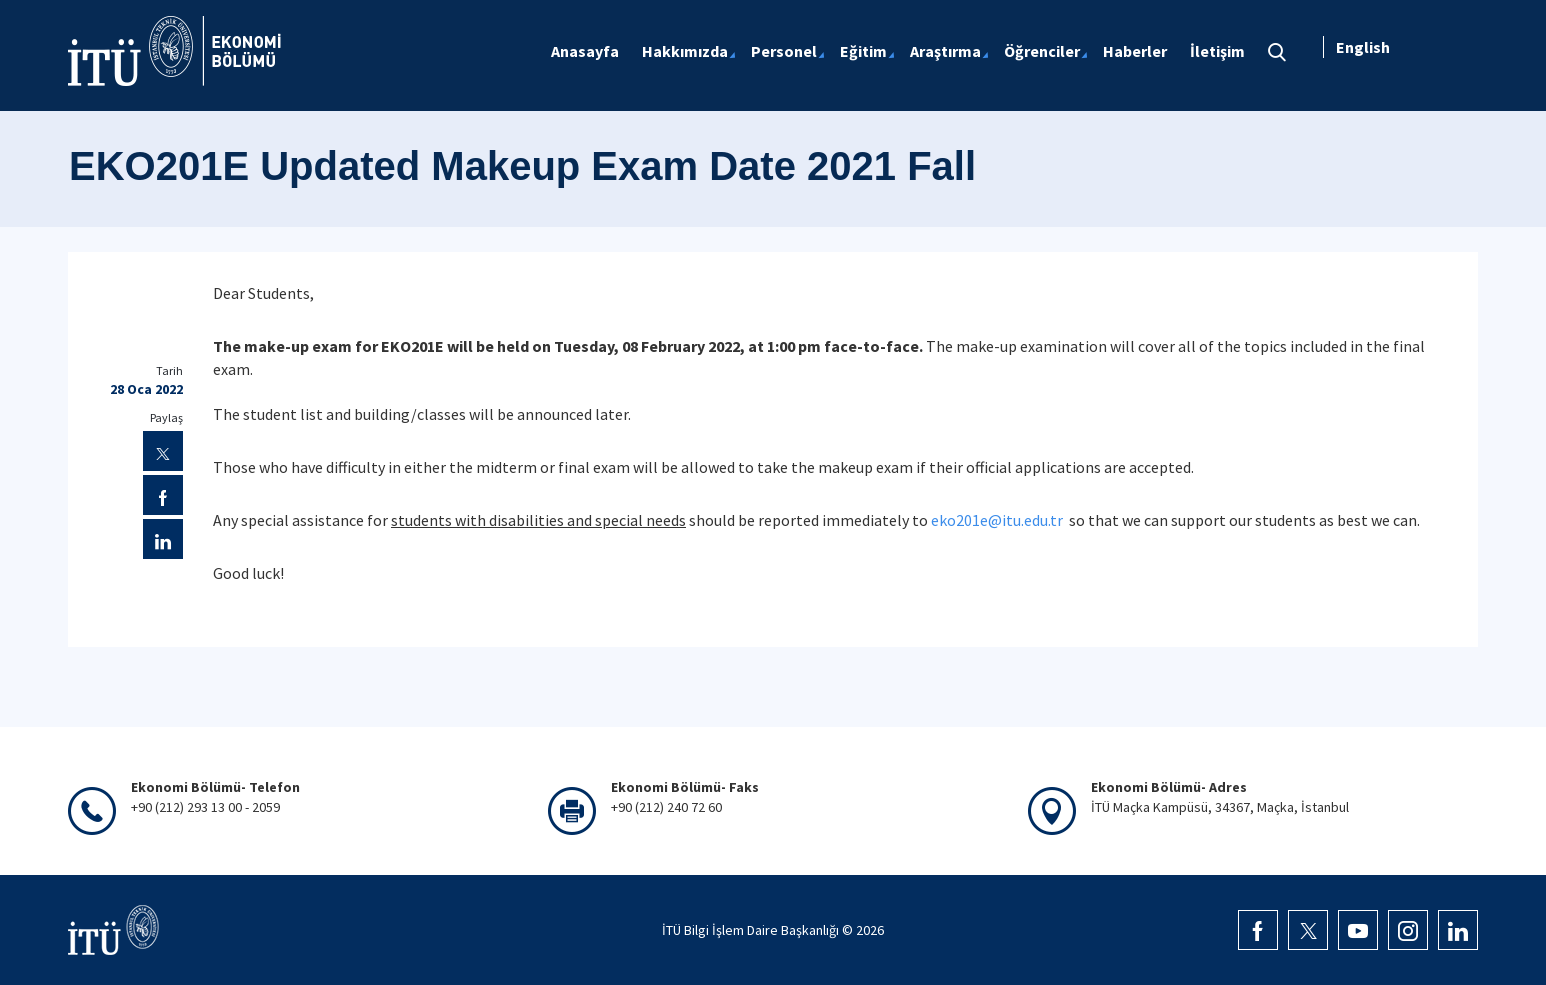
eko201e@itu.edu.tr (997, 520)
